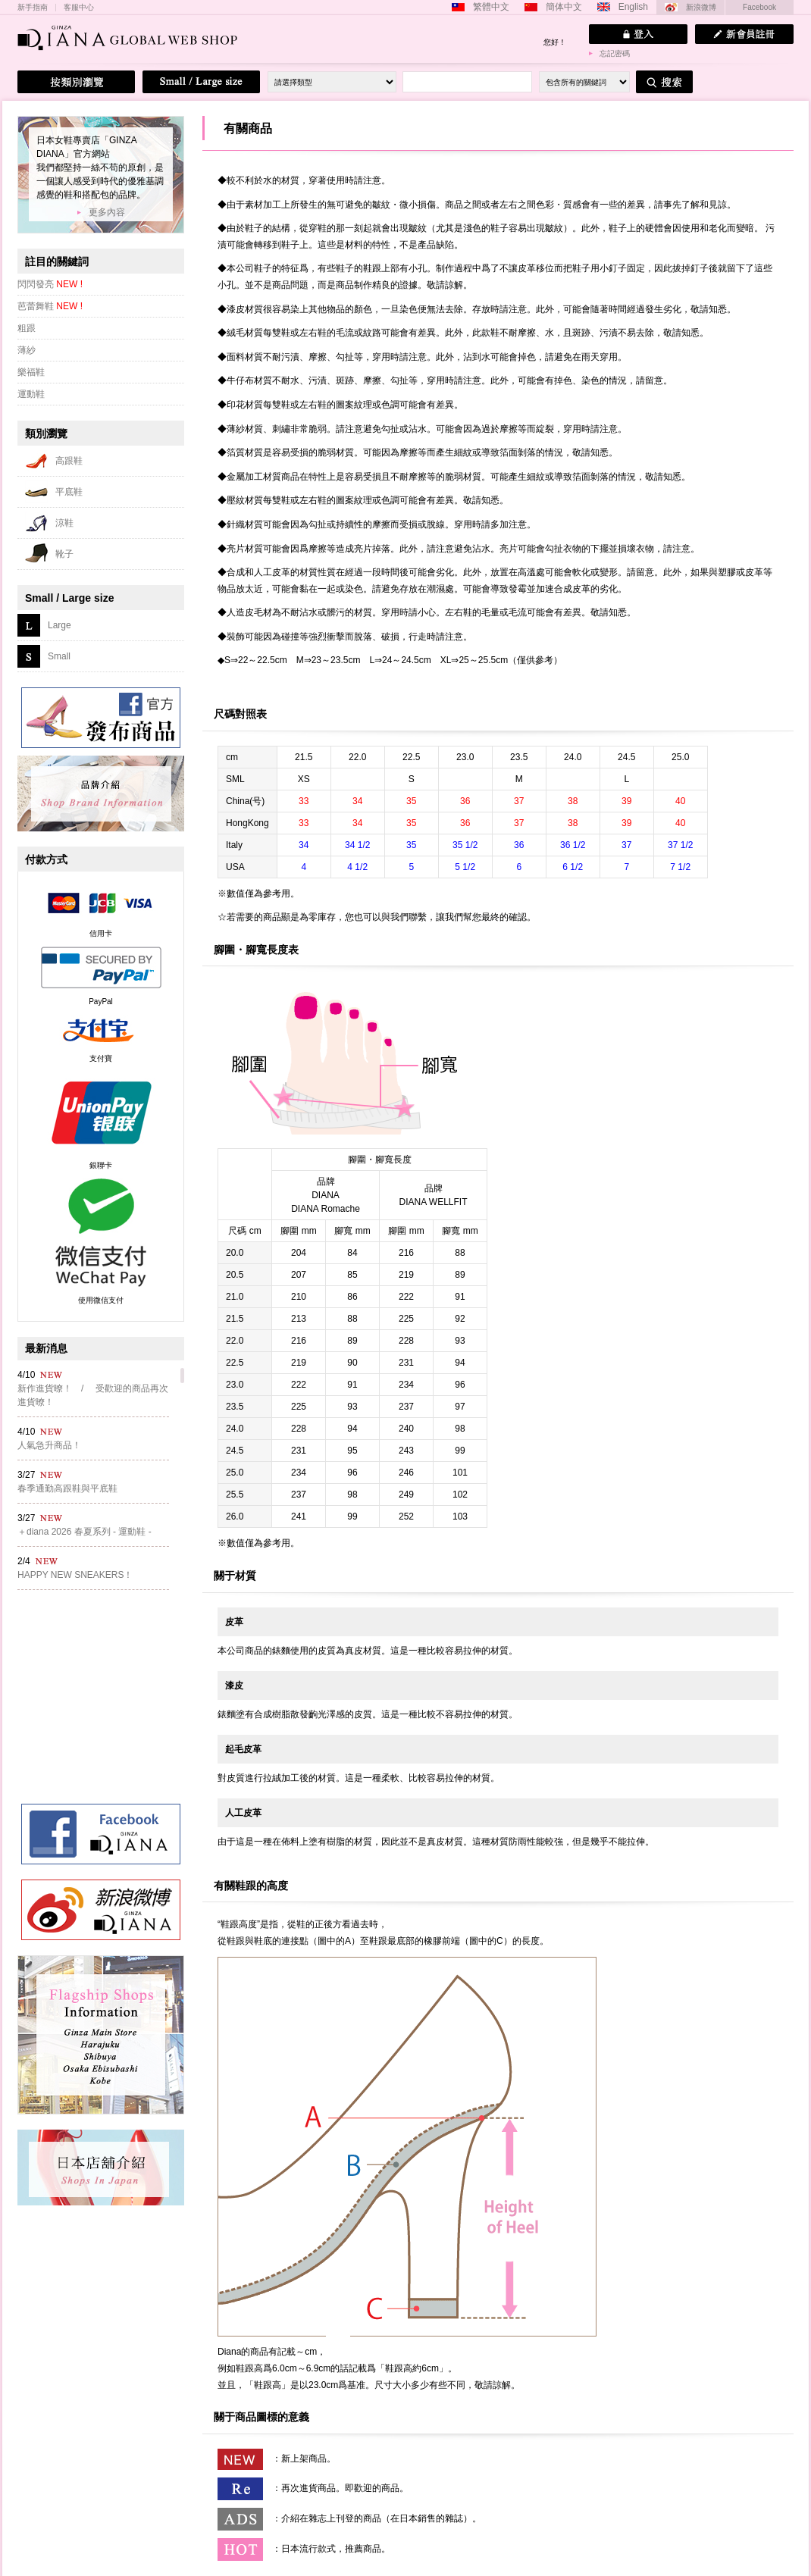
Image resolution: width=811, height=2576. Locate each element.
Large (59, 625)
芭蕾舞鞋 (50, 306)
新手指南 (32, 7)
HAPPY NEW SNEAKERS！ (75, 1575)
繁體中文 (491, 7)
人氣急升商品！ (49, 1445)
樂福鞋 (31, 372)
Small (59, 656)
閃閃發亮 (50, 284)
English (633, 7)
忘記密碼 (615, 53)
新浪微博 (701, 7)
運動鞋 (31, 394)
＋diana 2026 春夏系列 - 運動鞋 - (84, 1531)
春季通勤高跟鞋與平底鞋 (67, 1488)
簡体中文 (564, 7)
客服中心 (79, 7)
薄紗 (26, 350)
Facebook (759, 7)
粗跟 (26, 328)
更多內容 (107, 212)
